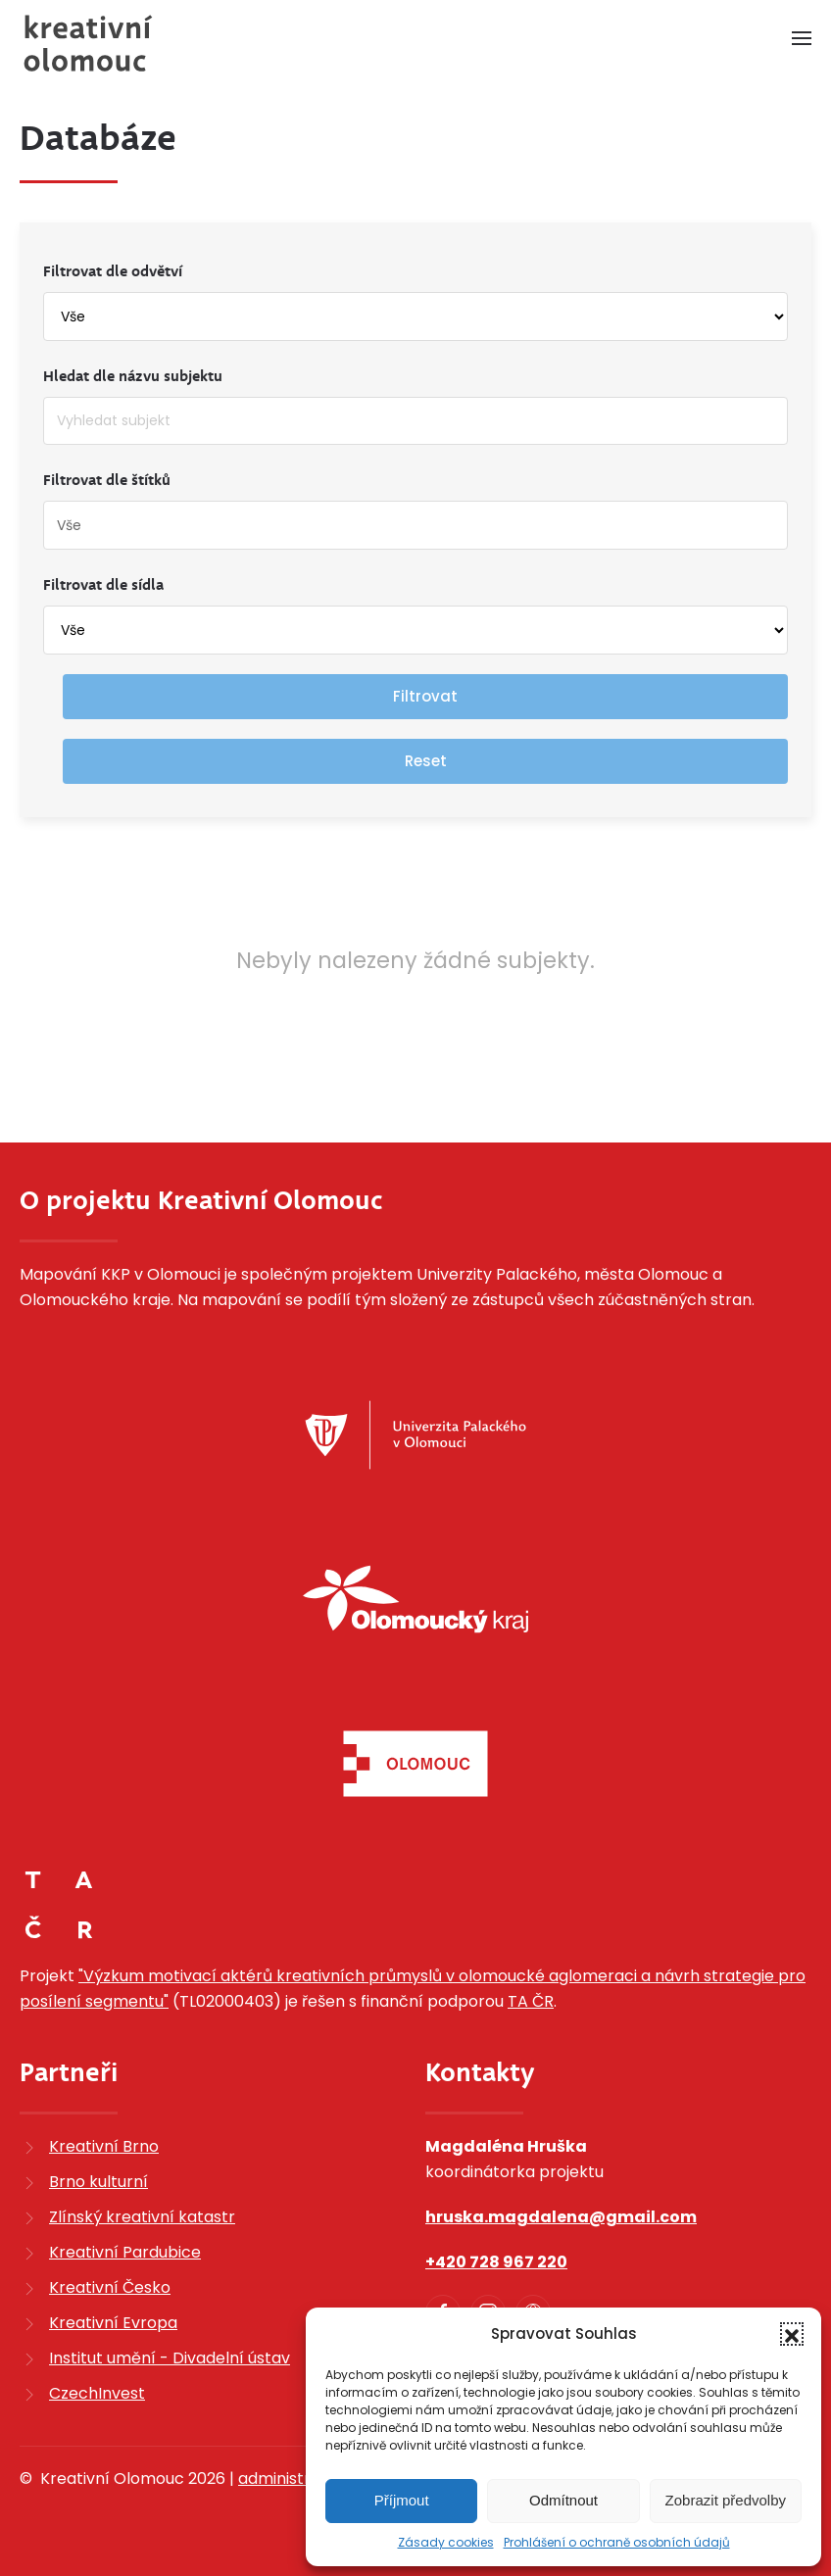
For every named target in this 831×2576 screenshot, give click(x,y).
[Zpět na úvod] (88, 43)
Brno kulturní (98, 2181)
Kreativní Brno (104, 2146)
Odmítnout (563, 2500)
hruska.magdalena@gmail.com (561, 2217)
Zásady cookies (446, 2542)
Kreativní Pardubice (125, 2252)
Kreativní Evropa (113, 2322)
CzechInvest (97, 2393)
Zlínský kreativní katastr (142, 2217)
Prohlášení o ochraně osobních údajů (617, 2542)
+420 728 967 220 (496, 2262)
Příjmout (401, 2500)
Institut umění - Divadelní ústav (169, 2358)
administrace (289, 2478)
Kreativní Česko (110, 2287)
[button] (792, 2334)
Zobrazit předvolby (725, 2500)
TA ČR (531, 2001)
